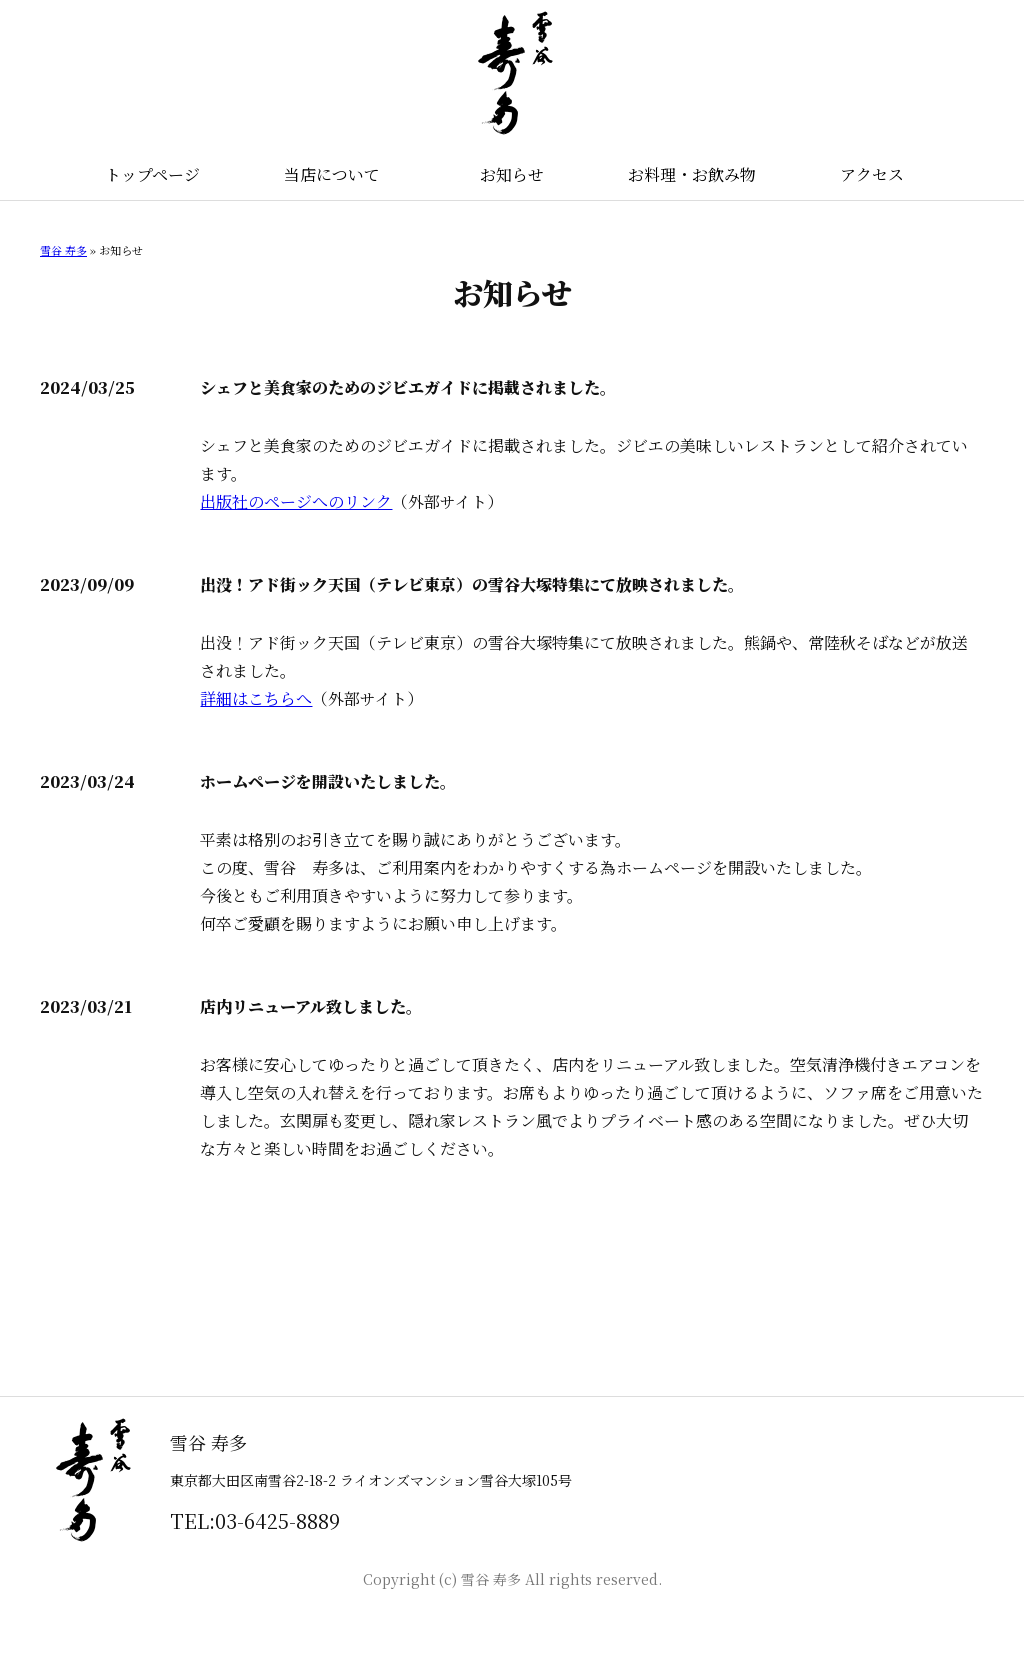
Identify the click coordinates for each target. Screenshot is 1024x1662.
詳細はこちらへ (256, 698)
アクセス (872, 174)
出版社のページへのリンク (296, 501)
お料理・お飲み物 (692, 174)
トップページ (152, 174)
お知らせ (512, 174)
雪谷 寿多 (63, 250)
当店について (332, 174)
